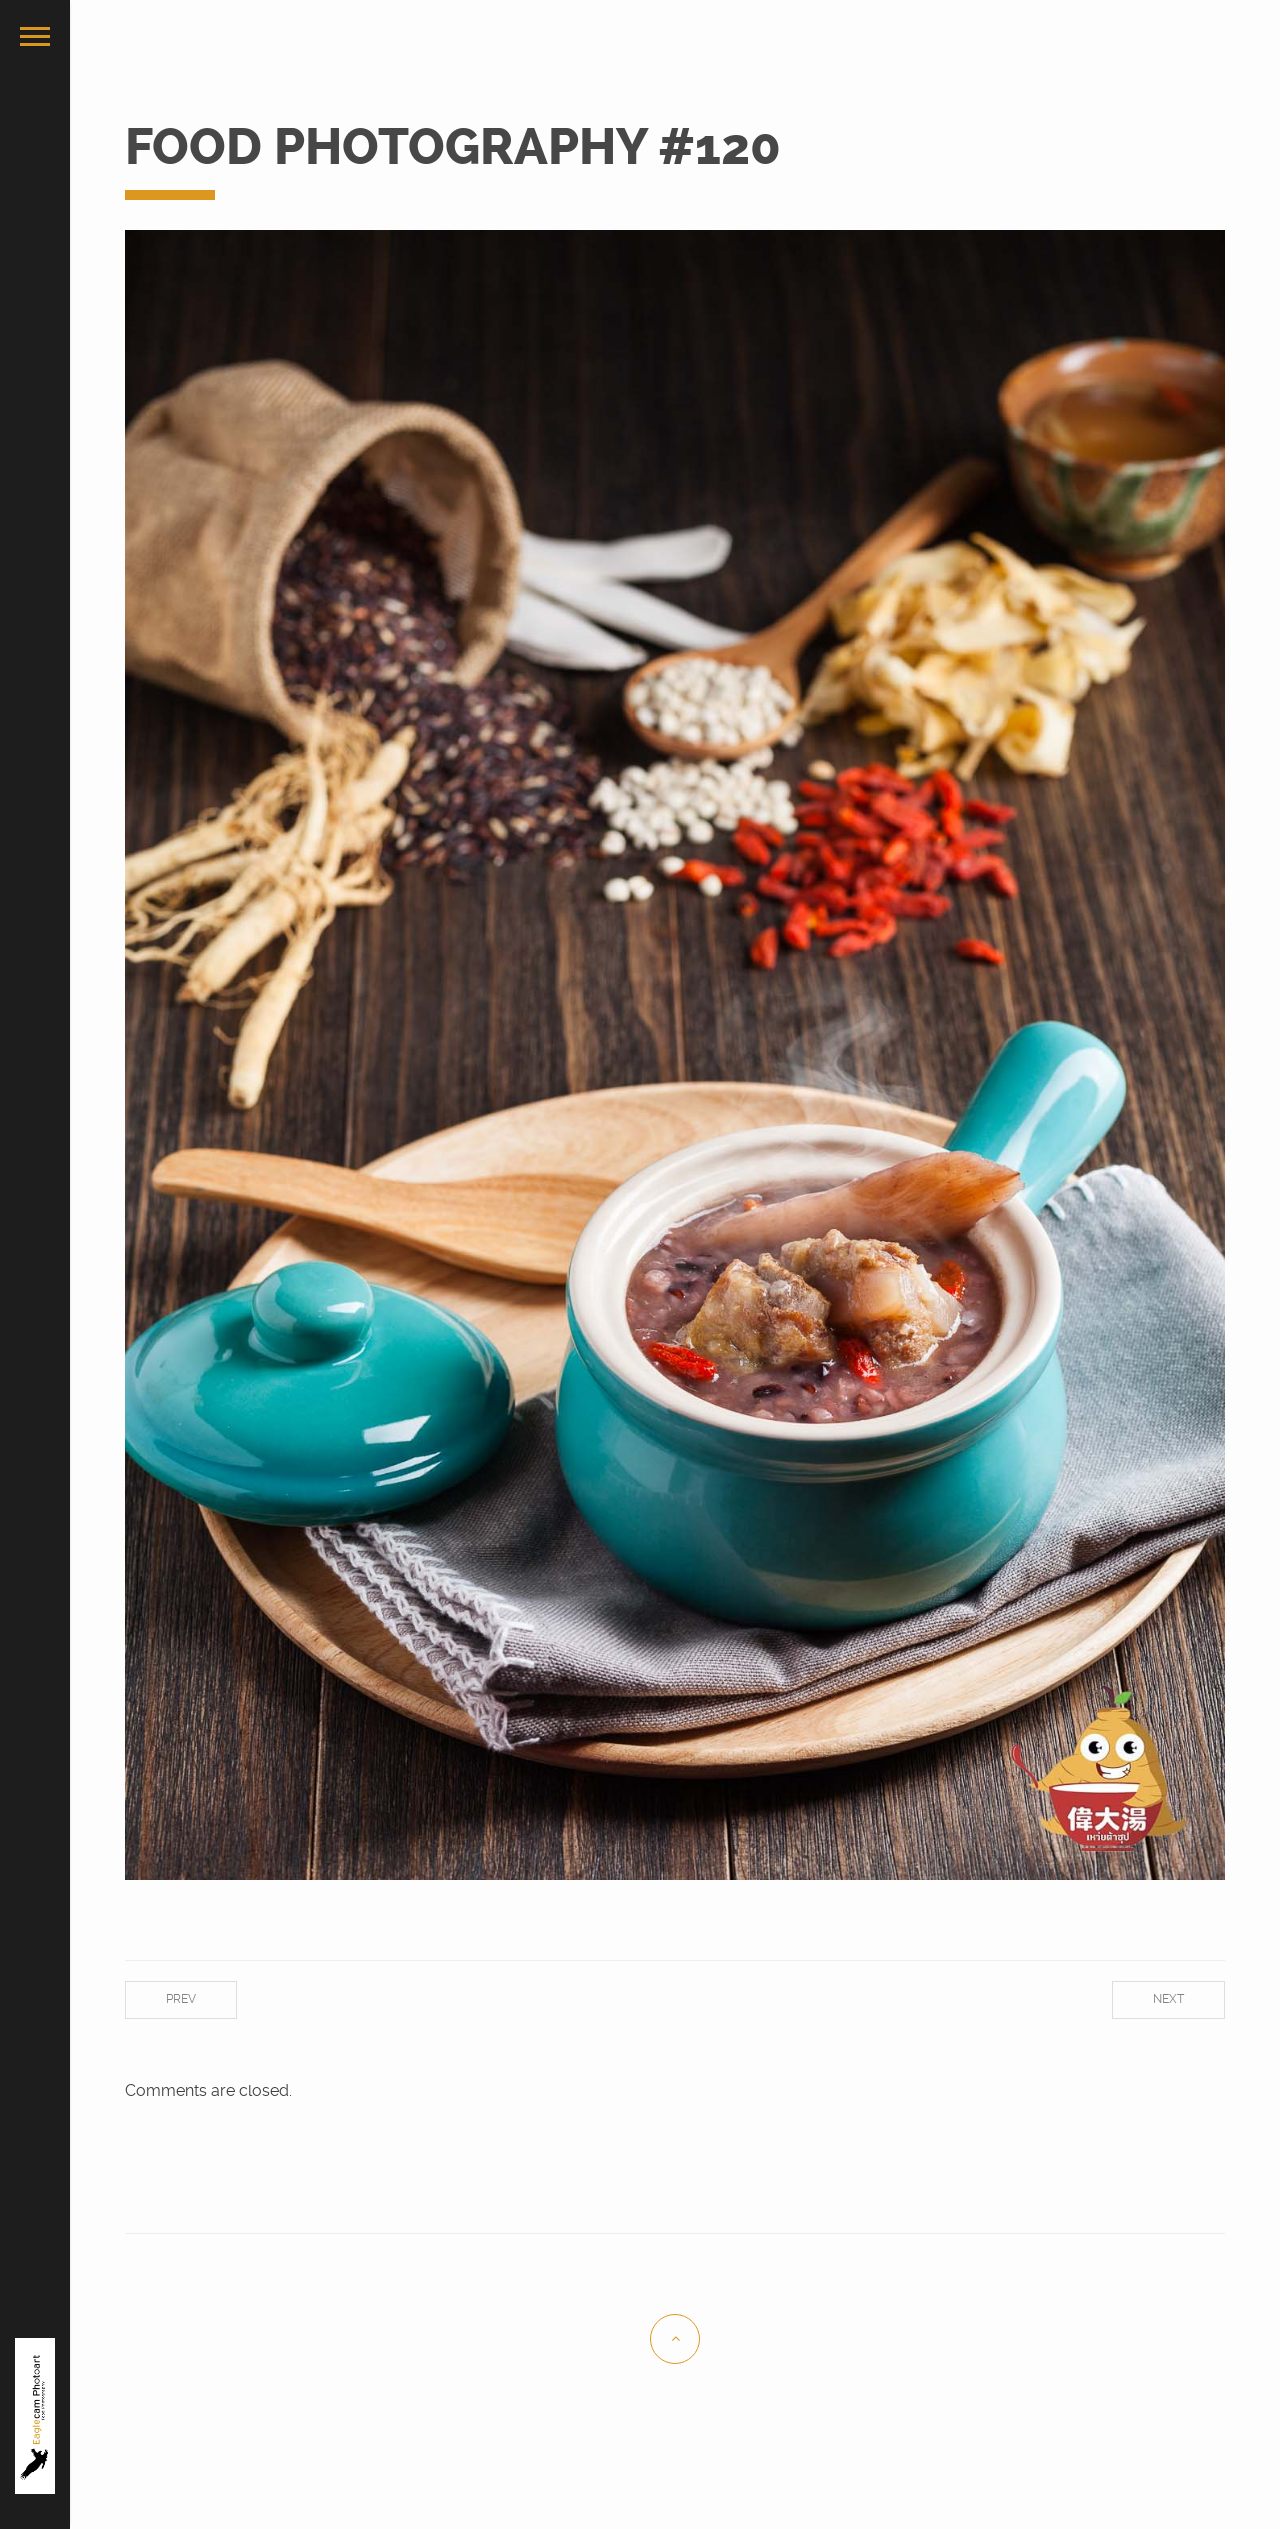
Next (1168, 1999)
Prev (181, 1999)
